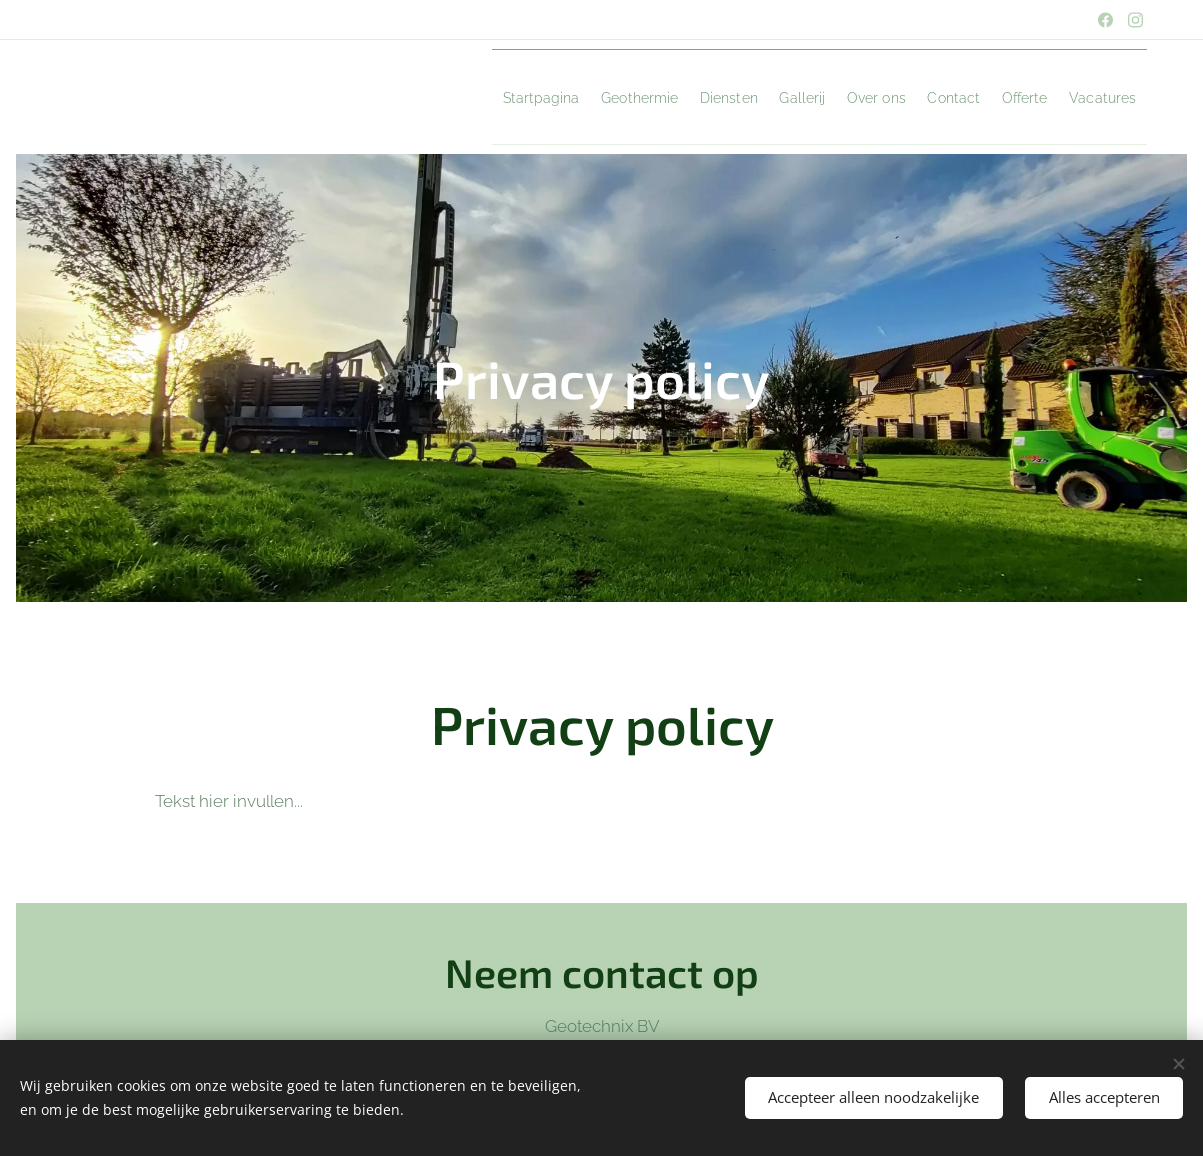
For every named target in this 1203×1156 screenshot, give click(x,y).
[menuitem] (385, 97)
